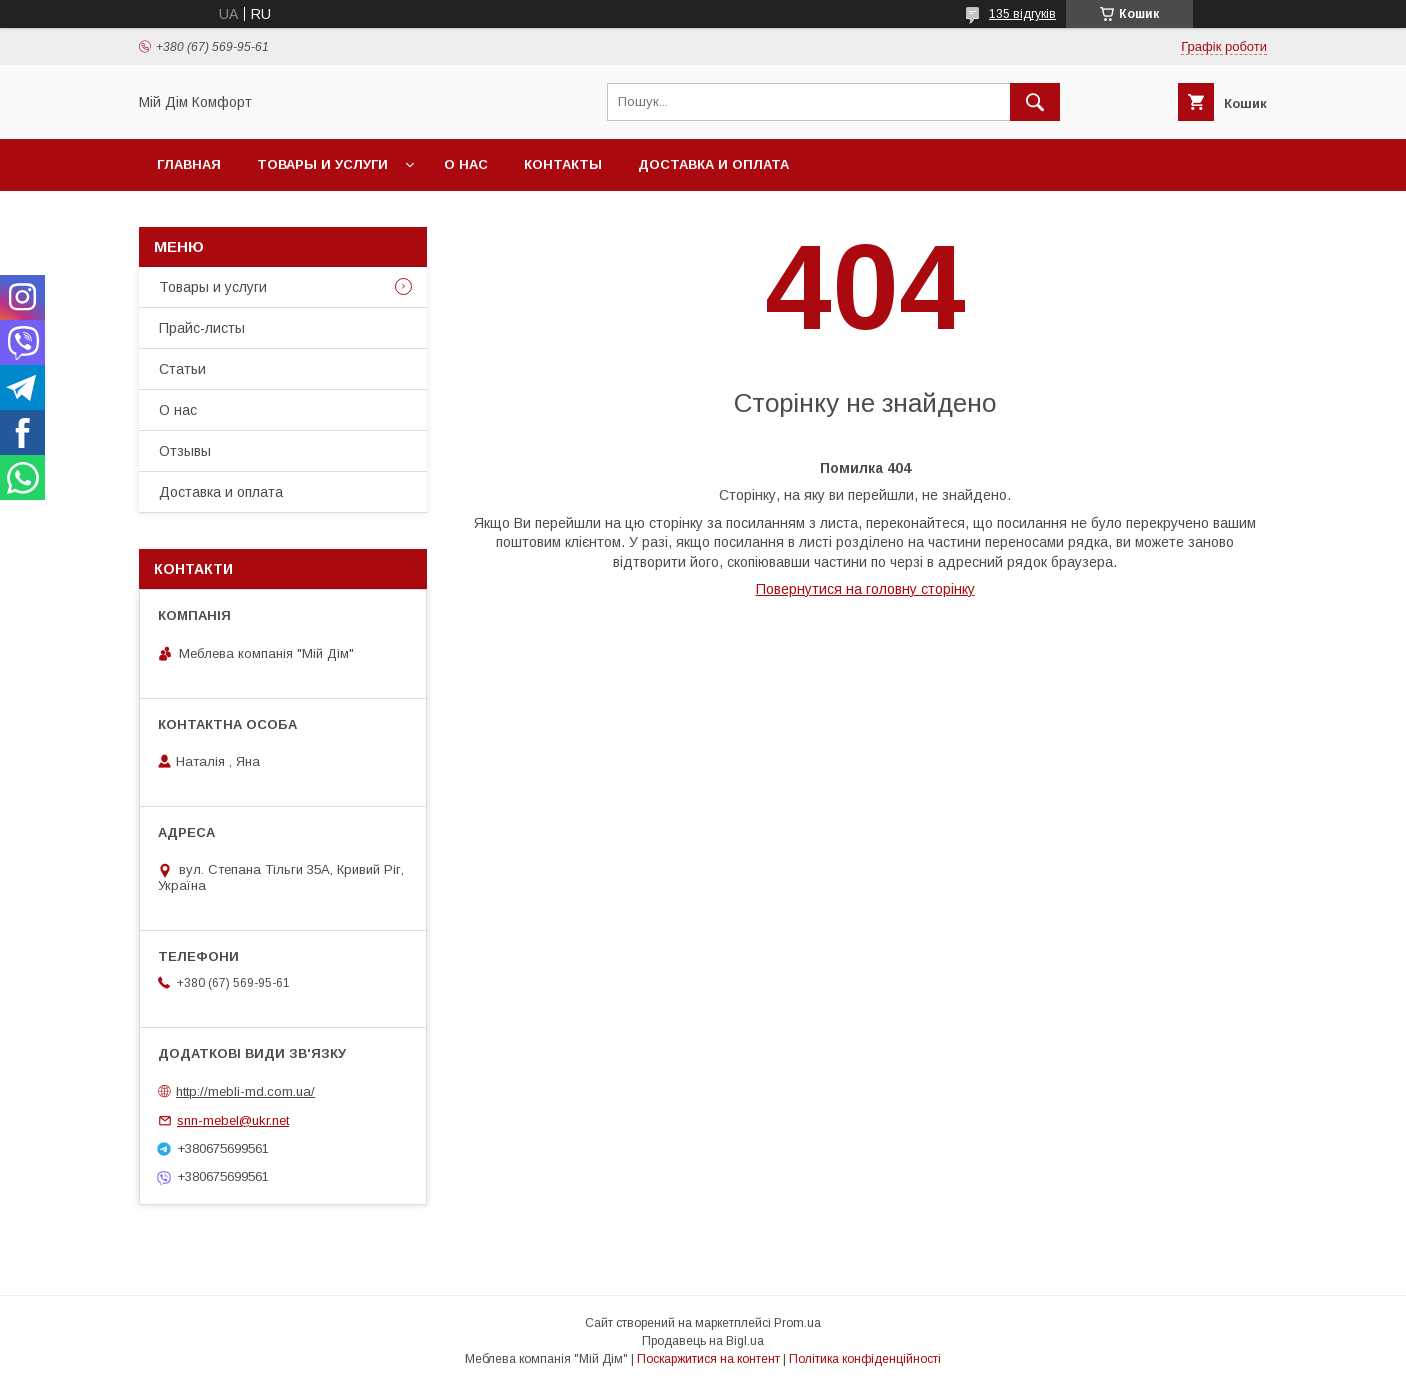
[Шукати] (1035, 102)
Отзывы (185, 451)
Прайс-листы (202, 328)
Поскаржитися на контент (708, 1359)
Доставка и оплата (713, 164)
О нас (466, 164)
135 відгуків (1022, 14)
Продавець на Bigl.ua (703, 1341)
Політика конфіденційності (865, 1359)
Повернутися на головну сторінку (865, 589)
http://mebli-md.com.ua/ (245, 1091)
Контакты (563, 164)
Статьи (182, 369)
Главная (189, 164)
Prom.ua (797, 1323)
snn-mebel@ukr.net (233, 1120)
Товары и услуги (322, 164)
